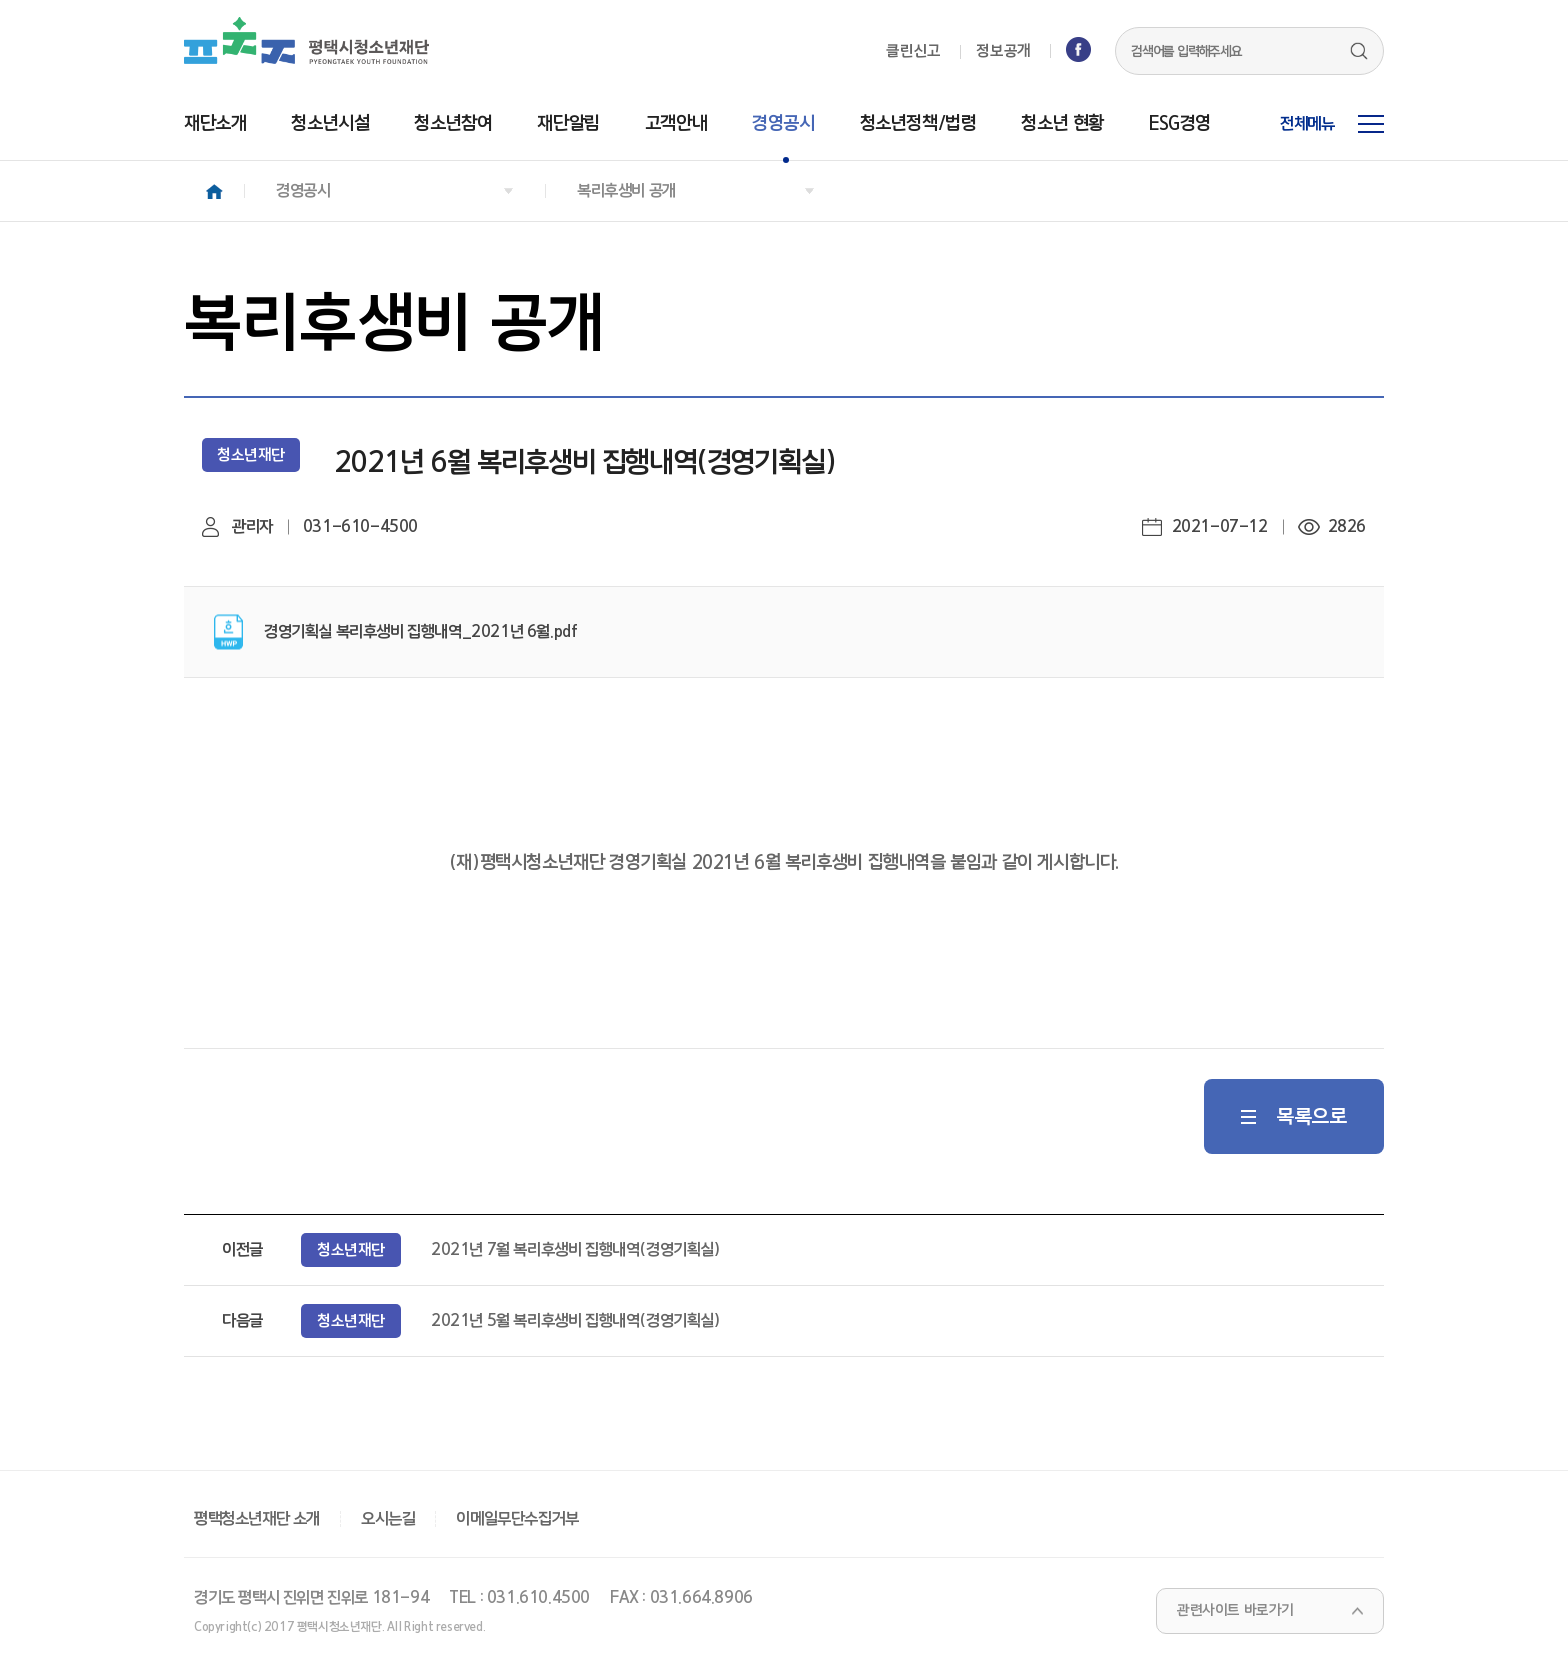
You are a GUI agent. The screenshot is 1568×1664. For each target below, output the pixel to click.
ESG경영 (1180, 124)
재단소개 (215, 124)
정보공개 (1003, 51)
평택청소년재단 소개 (257, 1519)
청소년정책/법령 (918, 124)
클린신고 (913, 51)
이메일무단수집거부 (517, 1519)
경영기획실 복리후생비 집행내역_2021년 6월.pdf (422, 631)
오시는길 (388, 1519)
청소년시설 (330, 124)
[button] (394, 191)
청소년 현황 (1062, 124)
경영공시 (783, 124)
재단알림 (568, 124)
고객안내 (676, 124)
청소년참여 (453, 124)
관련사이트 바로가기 (1235, 1610)
